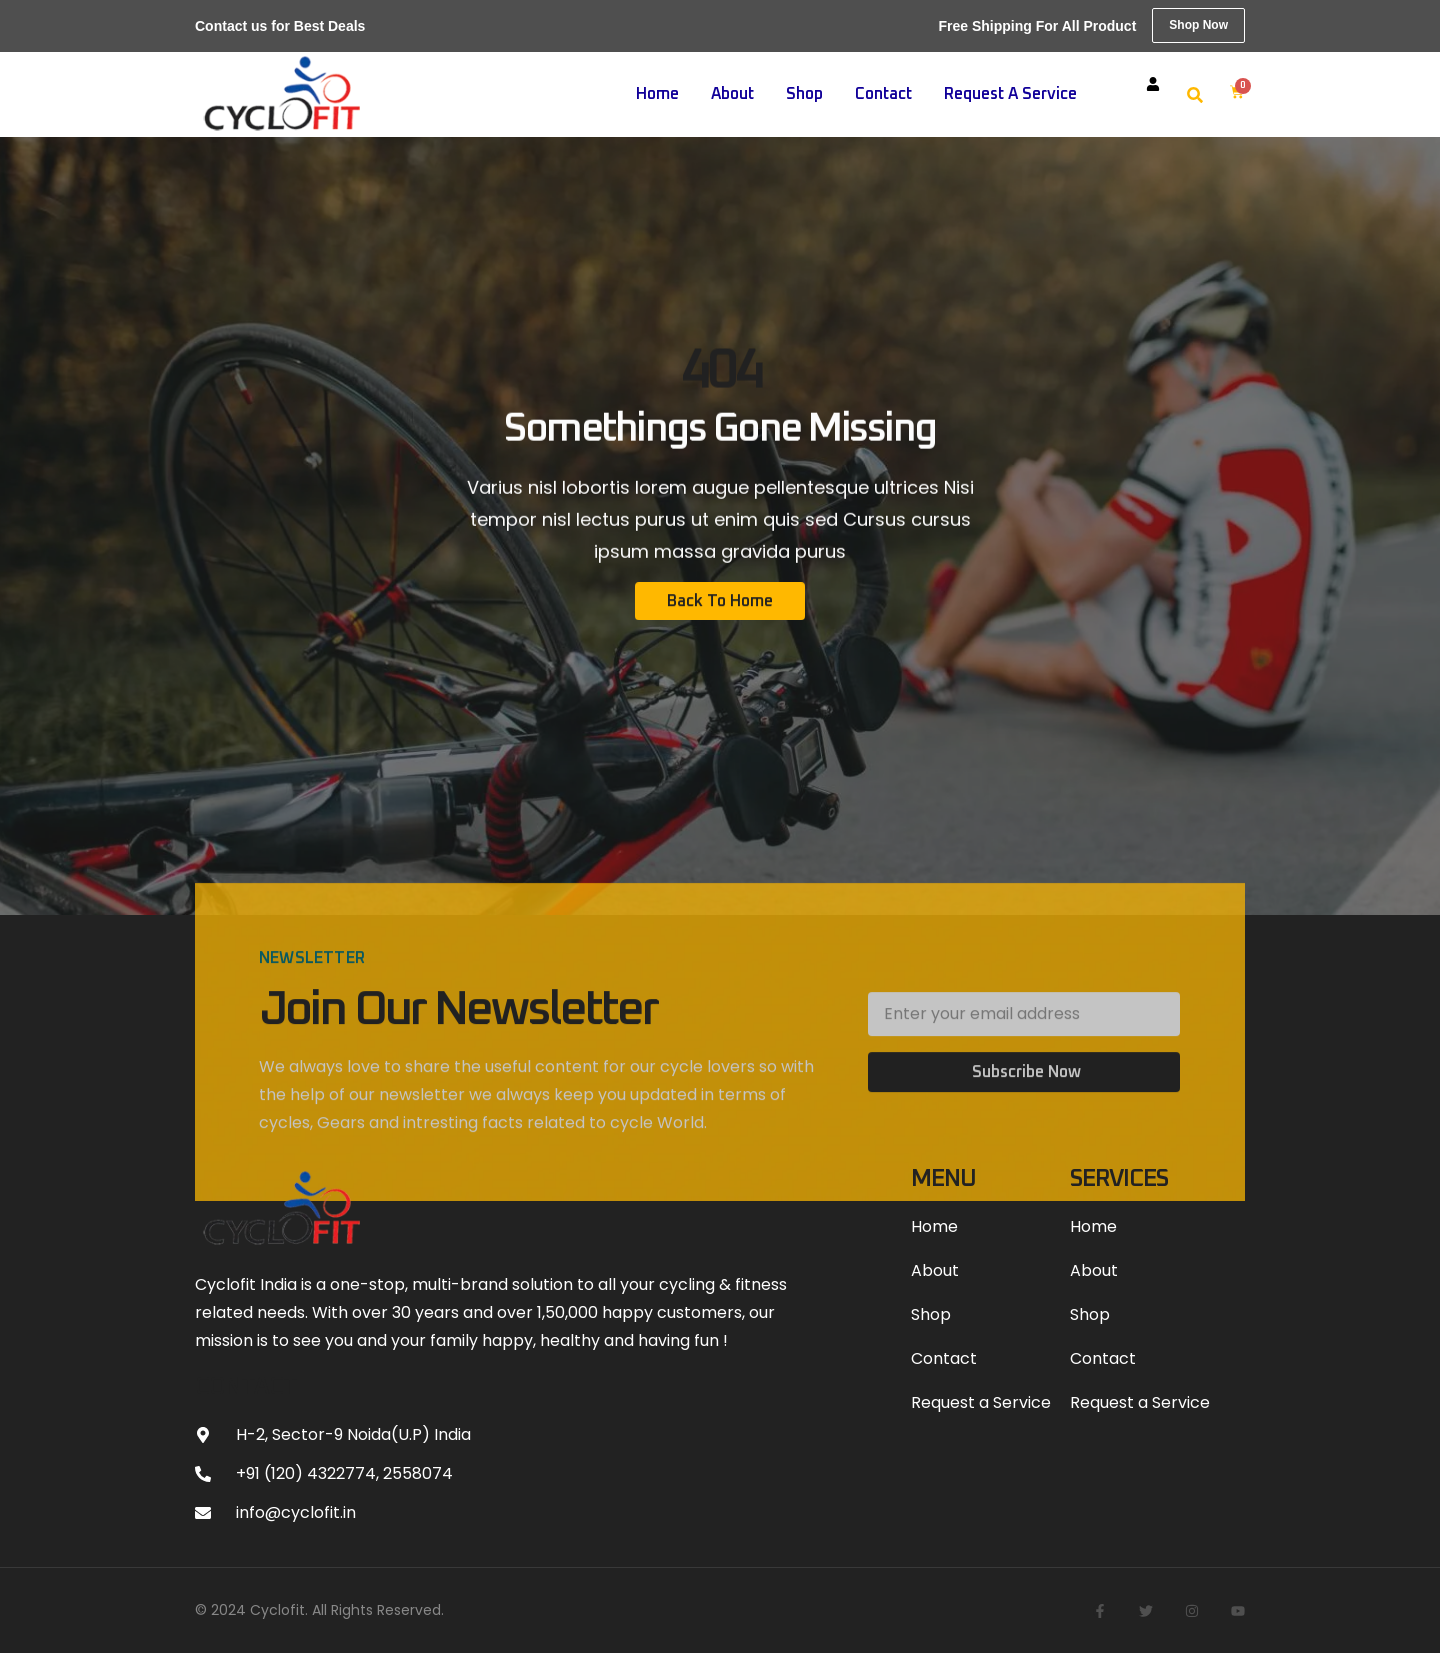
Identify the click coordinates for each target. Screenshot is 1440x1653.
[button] (1195, 95)
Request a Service (1010, 94)
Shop (804, 94)
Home (657, 94)
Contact (883, 94)
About (732, 94)
